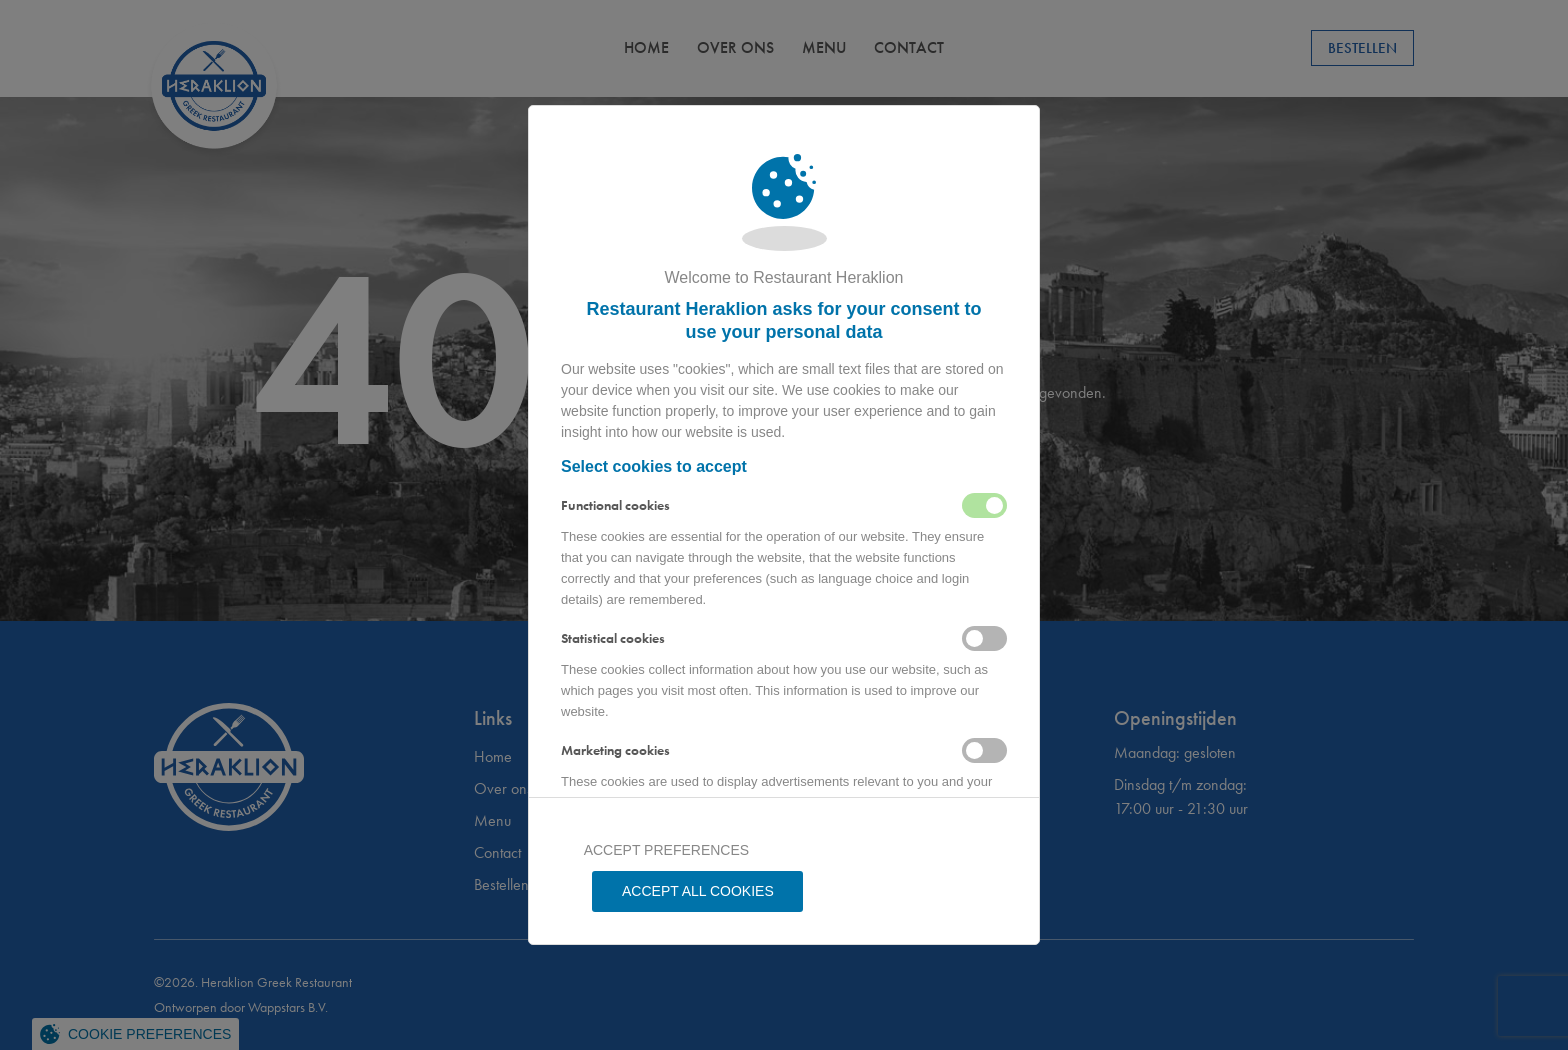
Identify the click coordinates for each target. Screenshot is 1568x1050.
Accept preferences (664, 891)
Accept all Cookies (904, 891)
